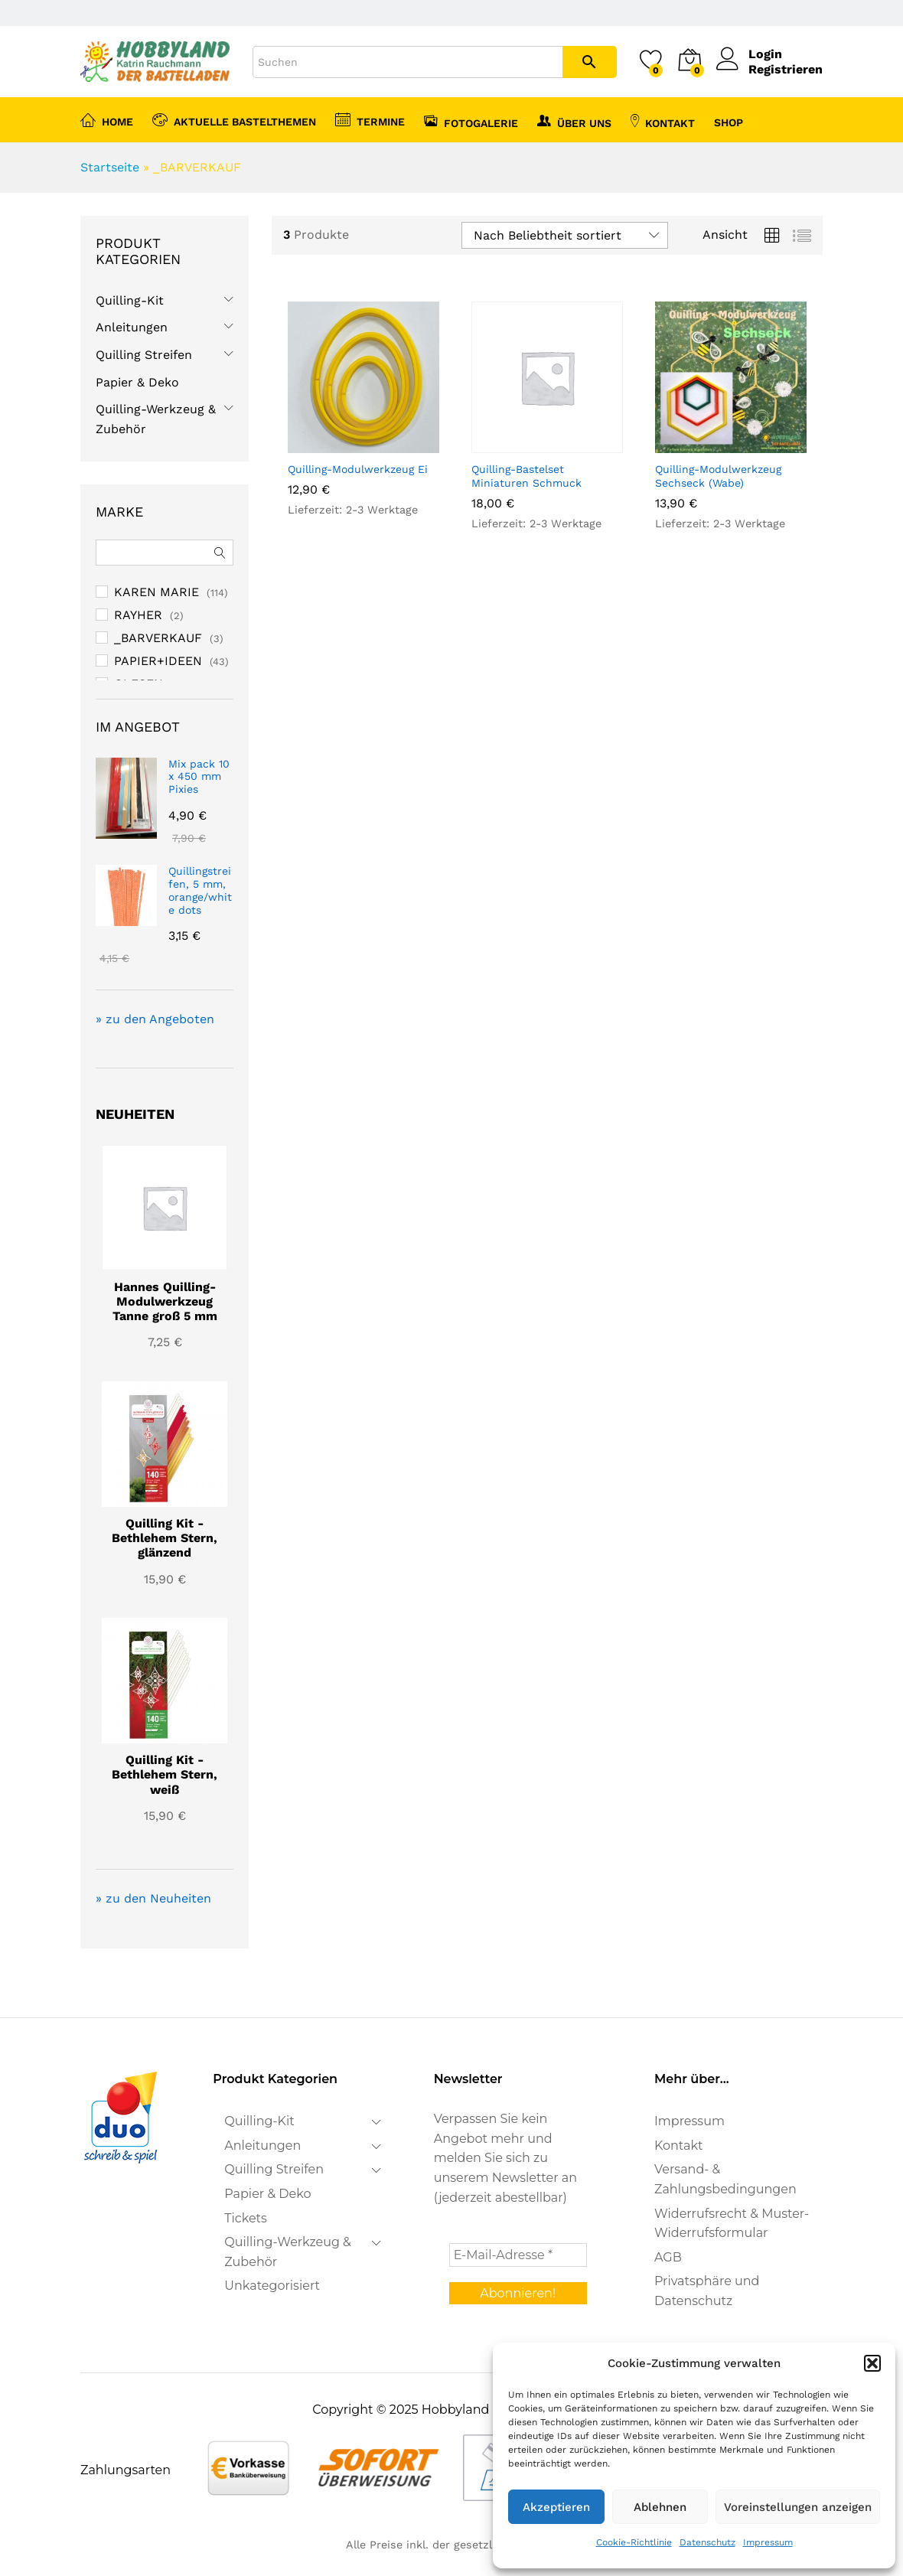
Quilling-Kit (130, 300)
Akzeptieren (556, 2507)
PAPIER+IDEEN (158, 661)
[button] (872, 2363)
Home (106, 119)
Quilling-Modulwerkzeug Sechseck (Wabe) (718, 476)
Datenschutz (707, 2542)
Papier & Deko (137, 382)
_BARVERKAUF (158, 638)
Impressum (768, 2542)
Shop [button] (728, 122)
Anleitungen (132, 327)
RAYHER (138, 615)
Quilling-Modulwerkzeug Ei (358, 469)
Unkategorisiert (272, 2285)
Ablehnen (660, 2507)
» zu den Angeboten (155, 1019)
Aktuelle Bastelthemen (234, 119)
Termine (370, 119)
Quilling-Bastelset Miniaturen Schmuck (526, 476)
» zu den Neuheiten (153, 1898)
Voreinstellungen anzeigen (798, 2507)
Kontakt (663, 121)
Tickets (245, 2218)
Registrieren (785, 69)
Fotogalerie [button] (471, 121)
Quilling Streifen (144, 354)
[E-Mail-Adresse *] (518, 2255)
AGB (668, 2257)
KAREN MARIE (156, 592)
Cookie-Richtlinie (634, 2542)
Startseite (109, 167)
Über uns (574, 121)
